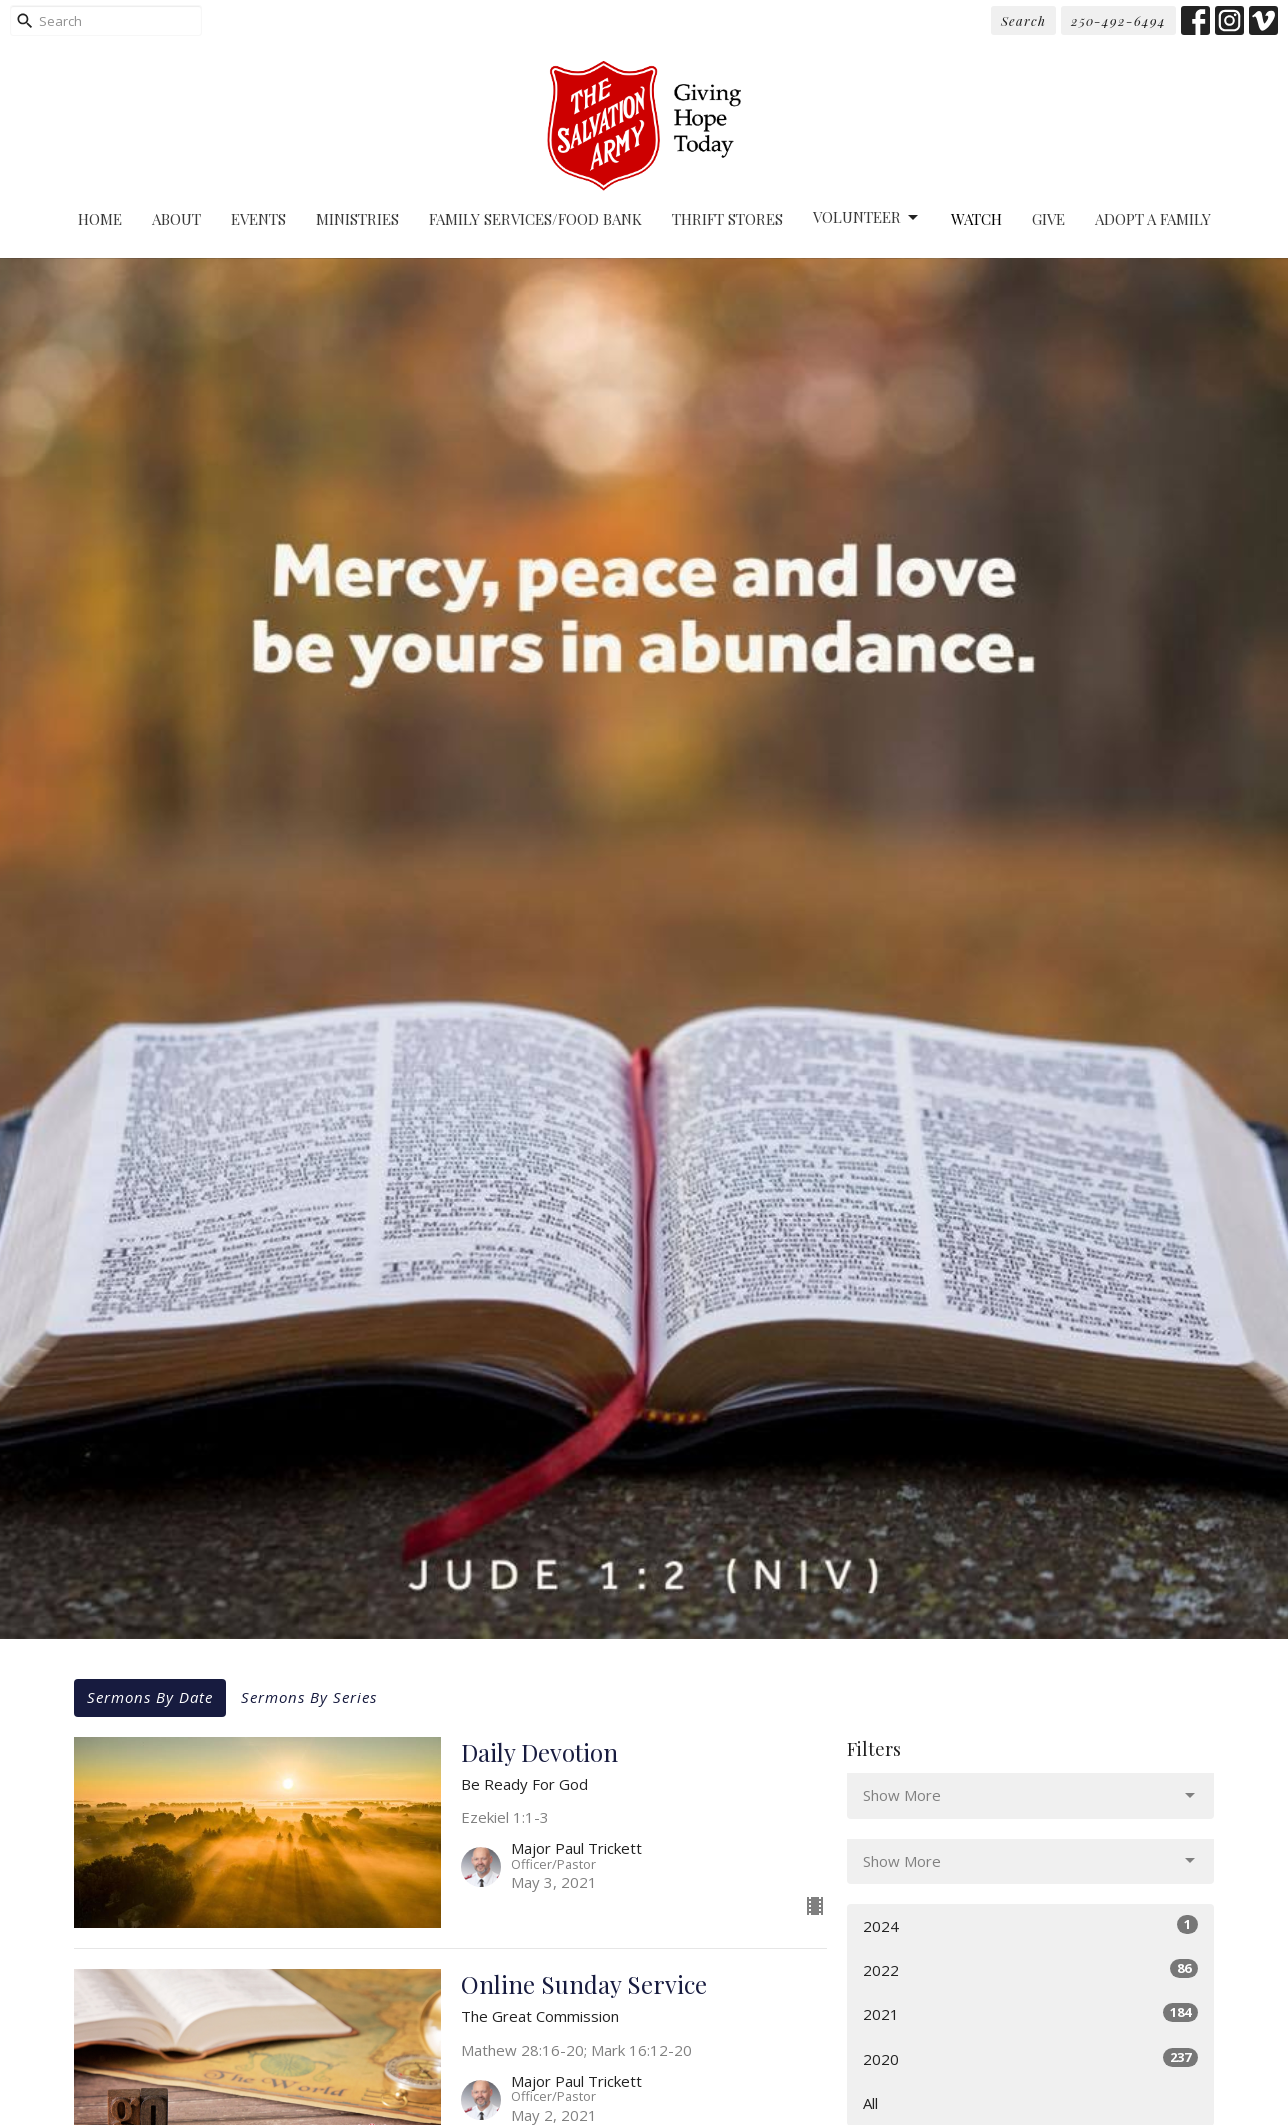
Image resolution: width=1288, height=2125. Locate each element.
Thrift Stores (727, 219)
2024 (1030, 1925)
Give (1048, 219)
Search (1023, 20)
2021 (1030, 2013)
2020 (1030, 2058)
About (176, 219)
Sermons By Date (150, 1697)
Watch (976, 219)
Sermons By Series (309, 1697)
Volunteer (867, 217)
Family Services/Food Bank (535, 219)
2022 (1030, 1969)
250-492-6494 (1118, 20)
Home (100, 219)
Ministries (357, 219)
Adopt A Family (1153, 219)
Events (258, 219)
